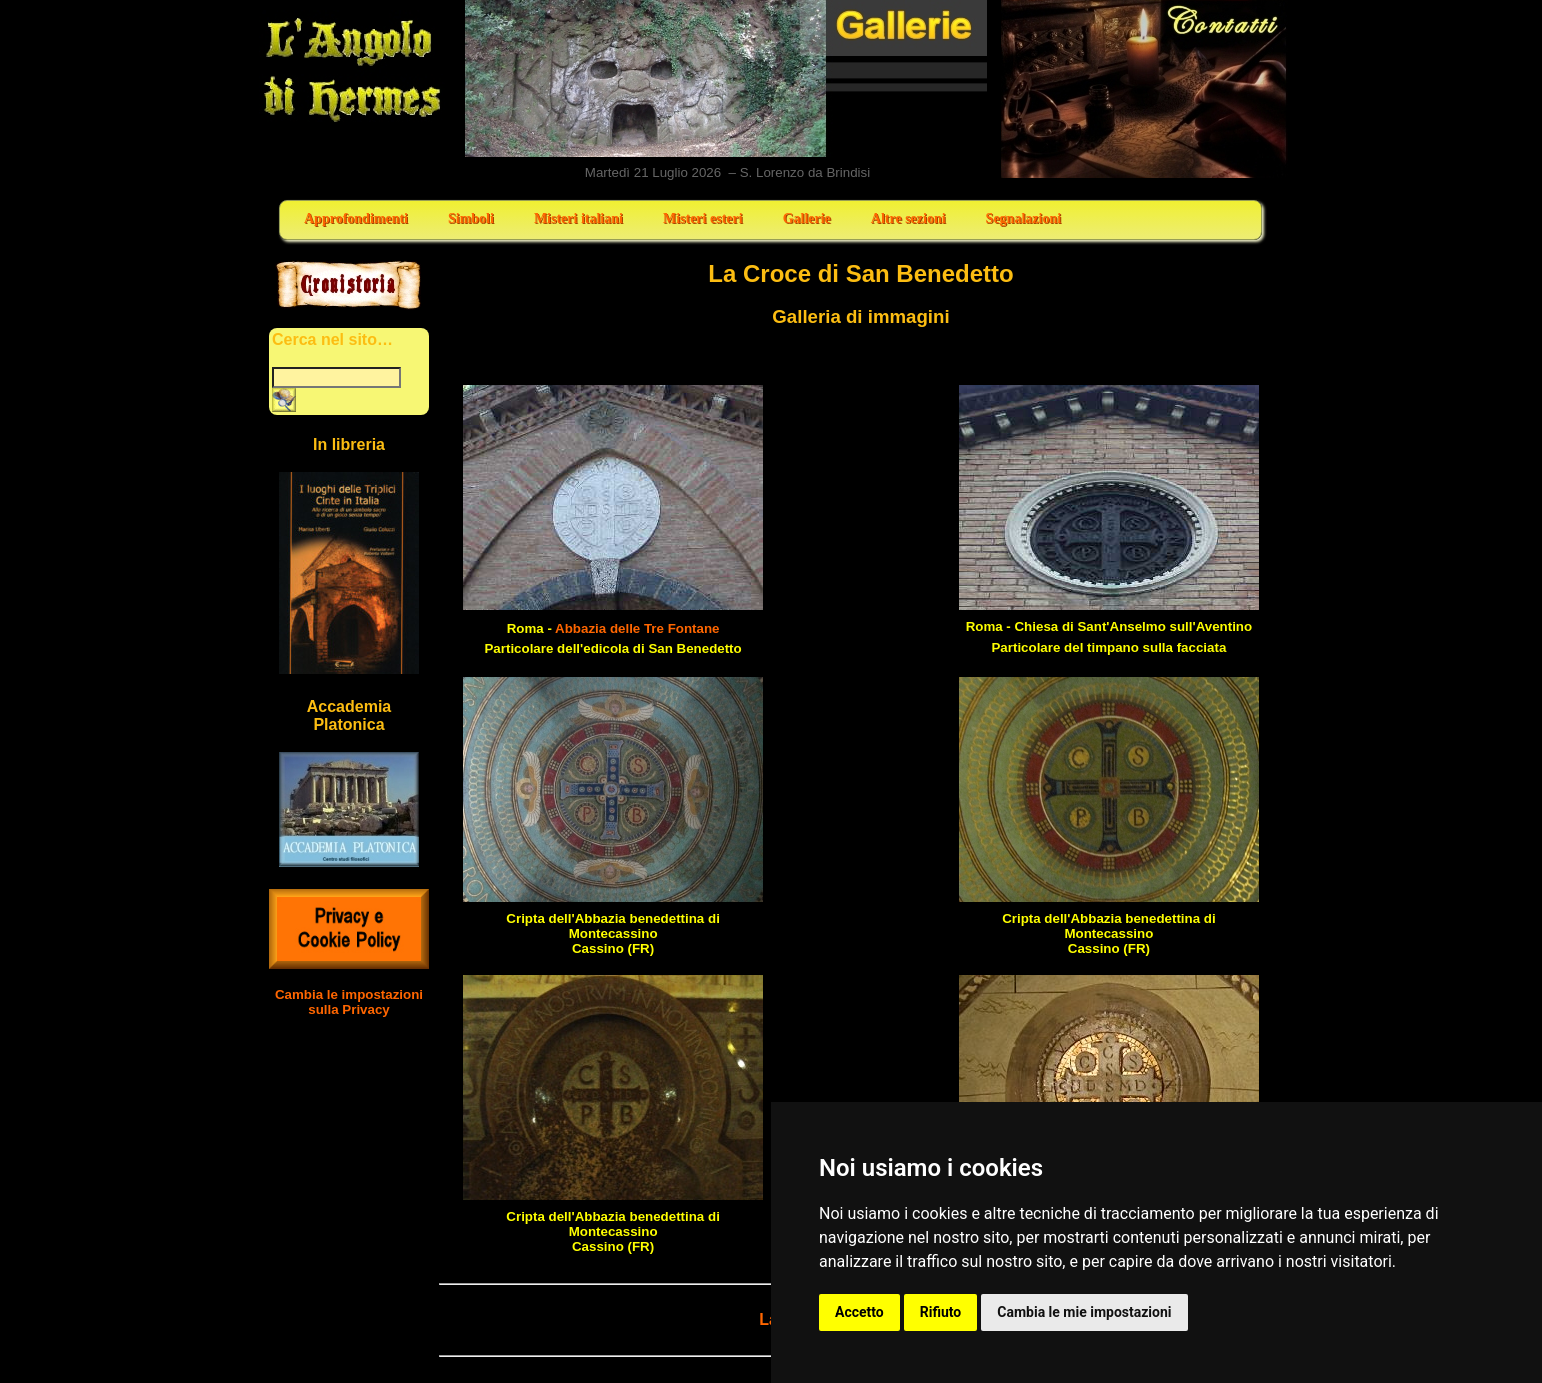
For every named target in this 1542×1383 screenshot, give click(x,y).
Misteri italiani (578, 218)
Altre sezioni (908, 218)
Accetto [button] (859, 1312)
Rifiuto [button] (941, 1312)
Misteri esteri (703, 218)
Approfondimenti (356, 218)
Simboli (471, 218)
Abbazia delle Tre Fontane (637, 628)
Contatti (1144, 89)
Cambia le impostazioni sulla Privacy (349, 1002)
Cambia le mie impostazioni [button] (1084, 1312)
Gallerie (807, 218)
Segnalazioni (1023, 218)
